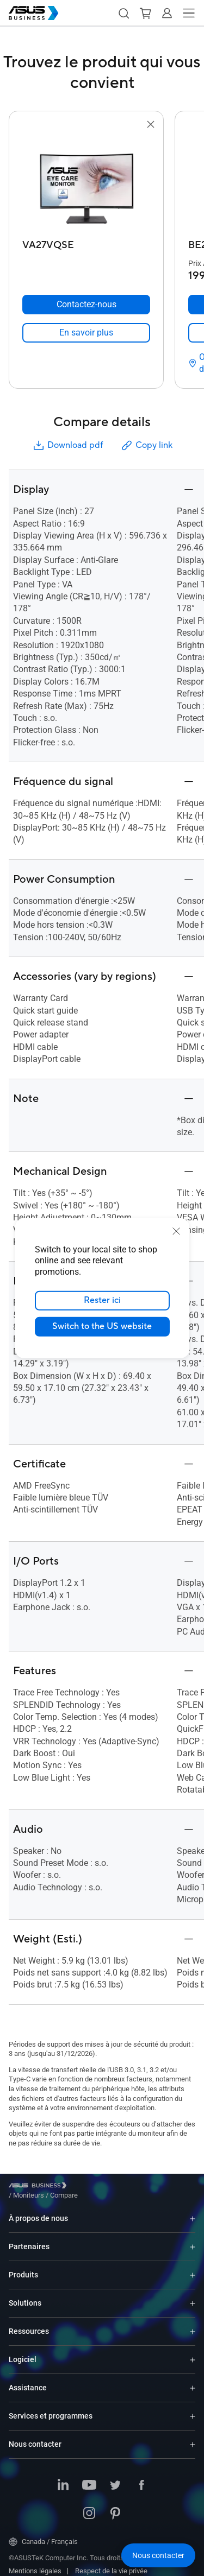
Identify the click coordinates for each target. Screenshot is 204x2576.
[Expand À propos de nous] (192, 2210)
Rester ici (102, 1300)
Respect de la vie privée (111, 2563)
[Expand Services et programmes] (192, 2408)
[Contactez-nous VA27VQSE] (86, 304)
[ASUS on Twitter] (115, 2478)
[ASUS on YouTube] (89, 2478)
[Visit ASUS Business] (40, 2188)
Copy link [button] (146, 445)
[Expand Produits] (192, 2267)
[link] (86, 333)
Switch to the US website (102, 1326)
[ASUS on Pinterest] (115, 2506)
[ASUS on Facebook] (141, 2478)
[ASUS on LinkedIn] (63, 2478)
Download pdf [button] (67, 445)
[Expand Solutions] (192, 2295)
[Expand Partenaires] (192, 2238)
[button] (123, 13)
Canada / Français (43, 2533)
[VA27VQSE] (86, 242)
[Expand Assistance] (192, 2380)
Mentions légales (35, 2563)
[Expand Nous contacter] (192, 2436)
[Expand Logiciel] (192, 2351)
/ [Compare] (123, 2187)
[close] (176, 1230)
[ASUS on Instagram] (89, 2506)
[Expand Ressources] (192, 2323)
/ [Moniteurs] (88, 2187)
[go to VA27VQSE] (86, 183)
